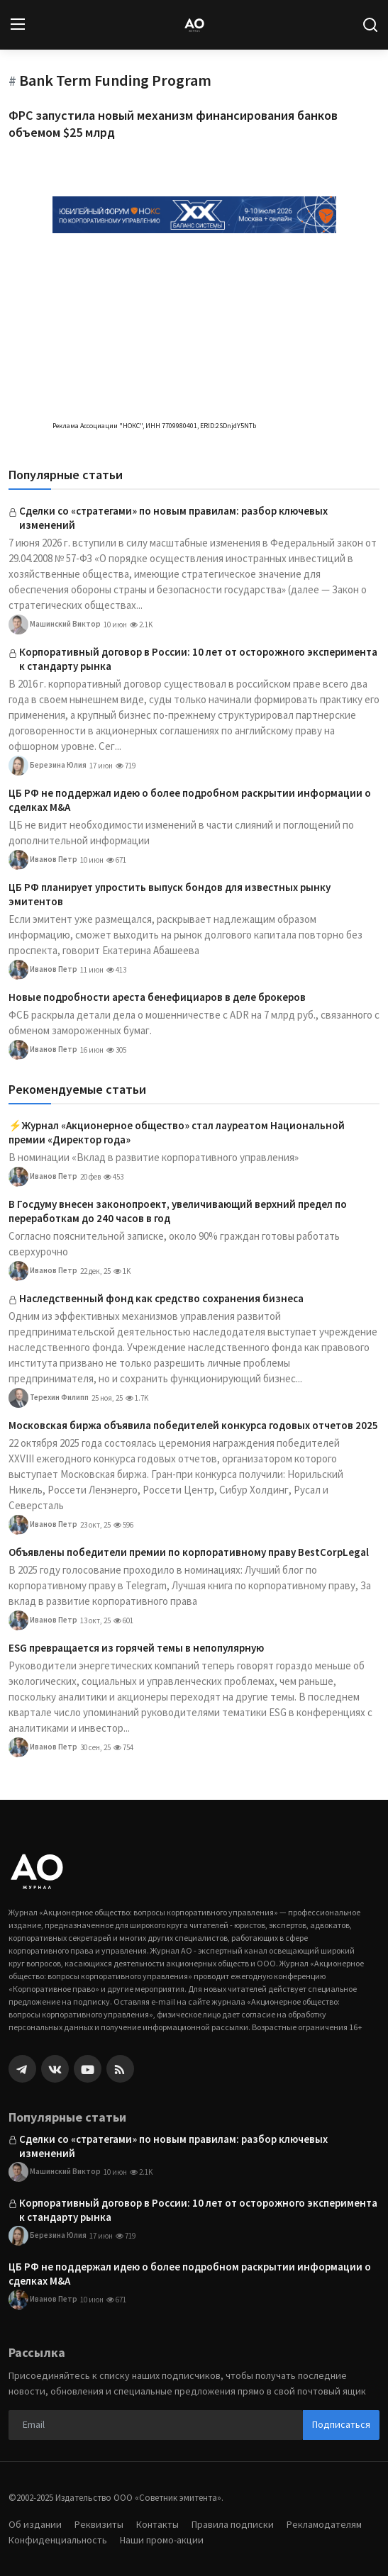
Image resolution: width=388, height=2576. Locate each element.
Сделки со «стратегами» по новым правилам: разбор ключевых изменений (173, 518)
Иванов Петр (43, 860)
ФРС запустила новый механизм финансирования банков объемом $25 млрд (173, 123)
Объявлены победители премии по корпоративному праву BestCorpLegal (189, 1552)
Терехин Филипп (49, 1398)
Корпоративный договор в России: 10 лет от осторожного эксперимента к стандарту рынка (198, 659)
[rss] (120, 2069)
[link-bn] (194, 214)
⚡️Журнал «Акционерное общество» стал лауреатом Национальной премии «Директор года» (177, 1132)
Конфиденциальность (58, 2539)
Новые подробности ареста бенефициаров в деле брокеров (157, 997)
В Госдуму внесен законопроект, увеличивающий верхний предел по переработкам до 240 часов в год (178, 1211)
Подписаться (341, 2424)
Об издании (35, 2524)
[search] (370, 24)
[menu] (17, 24)
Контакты (157, 2524)
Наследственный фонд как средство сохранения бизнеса (161, 1298)
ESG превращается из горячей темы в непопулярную (136, 1647)
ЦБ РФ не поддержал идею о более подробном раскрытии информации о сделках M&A (190, 800)
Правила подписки (233, 2524)
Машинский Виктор (55, 624)
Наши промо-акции (162, 2539)
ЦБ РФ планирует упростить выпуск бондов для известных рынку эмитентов (170, 894)
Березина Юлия (48, 765)
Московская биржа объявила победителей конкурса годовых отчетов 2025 (193, 1425)
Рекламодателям (324, 2524)
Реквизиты (98, 2524)
